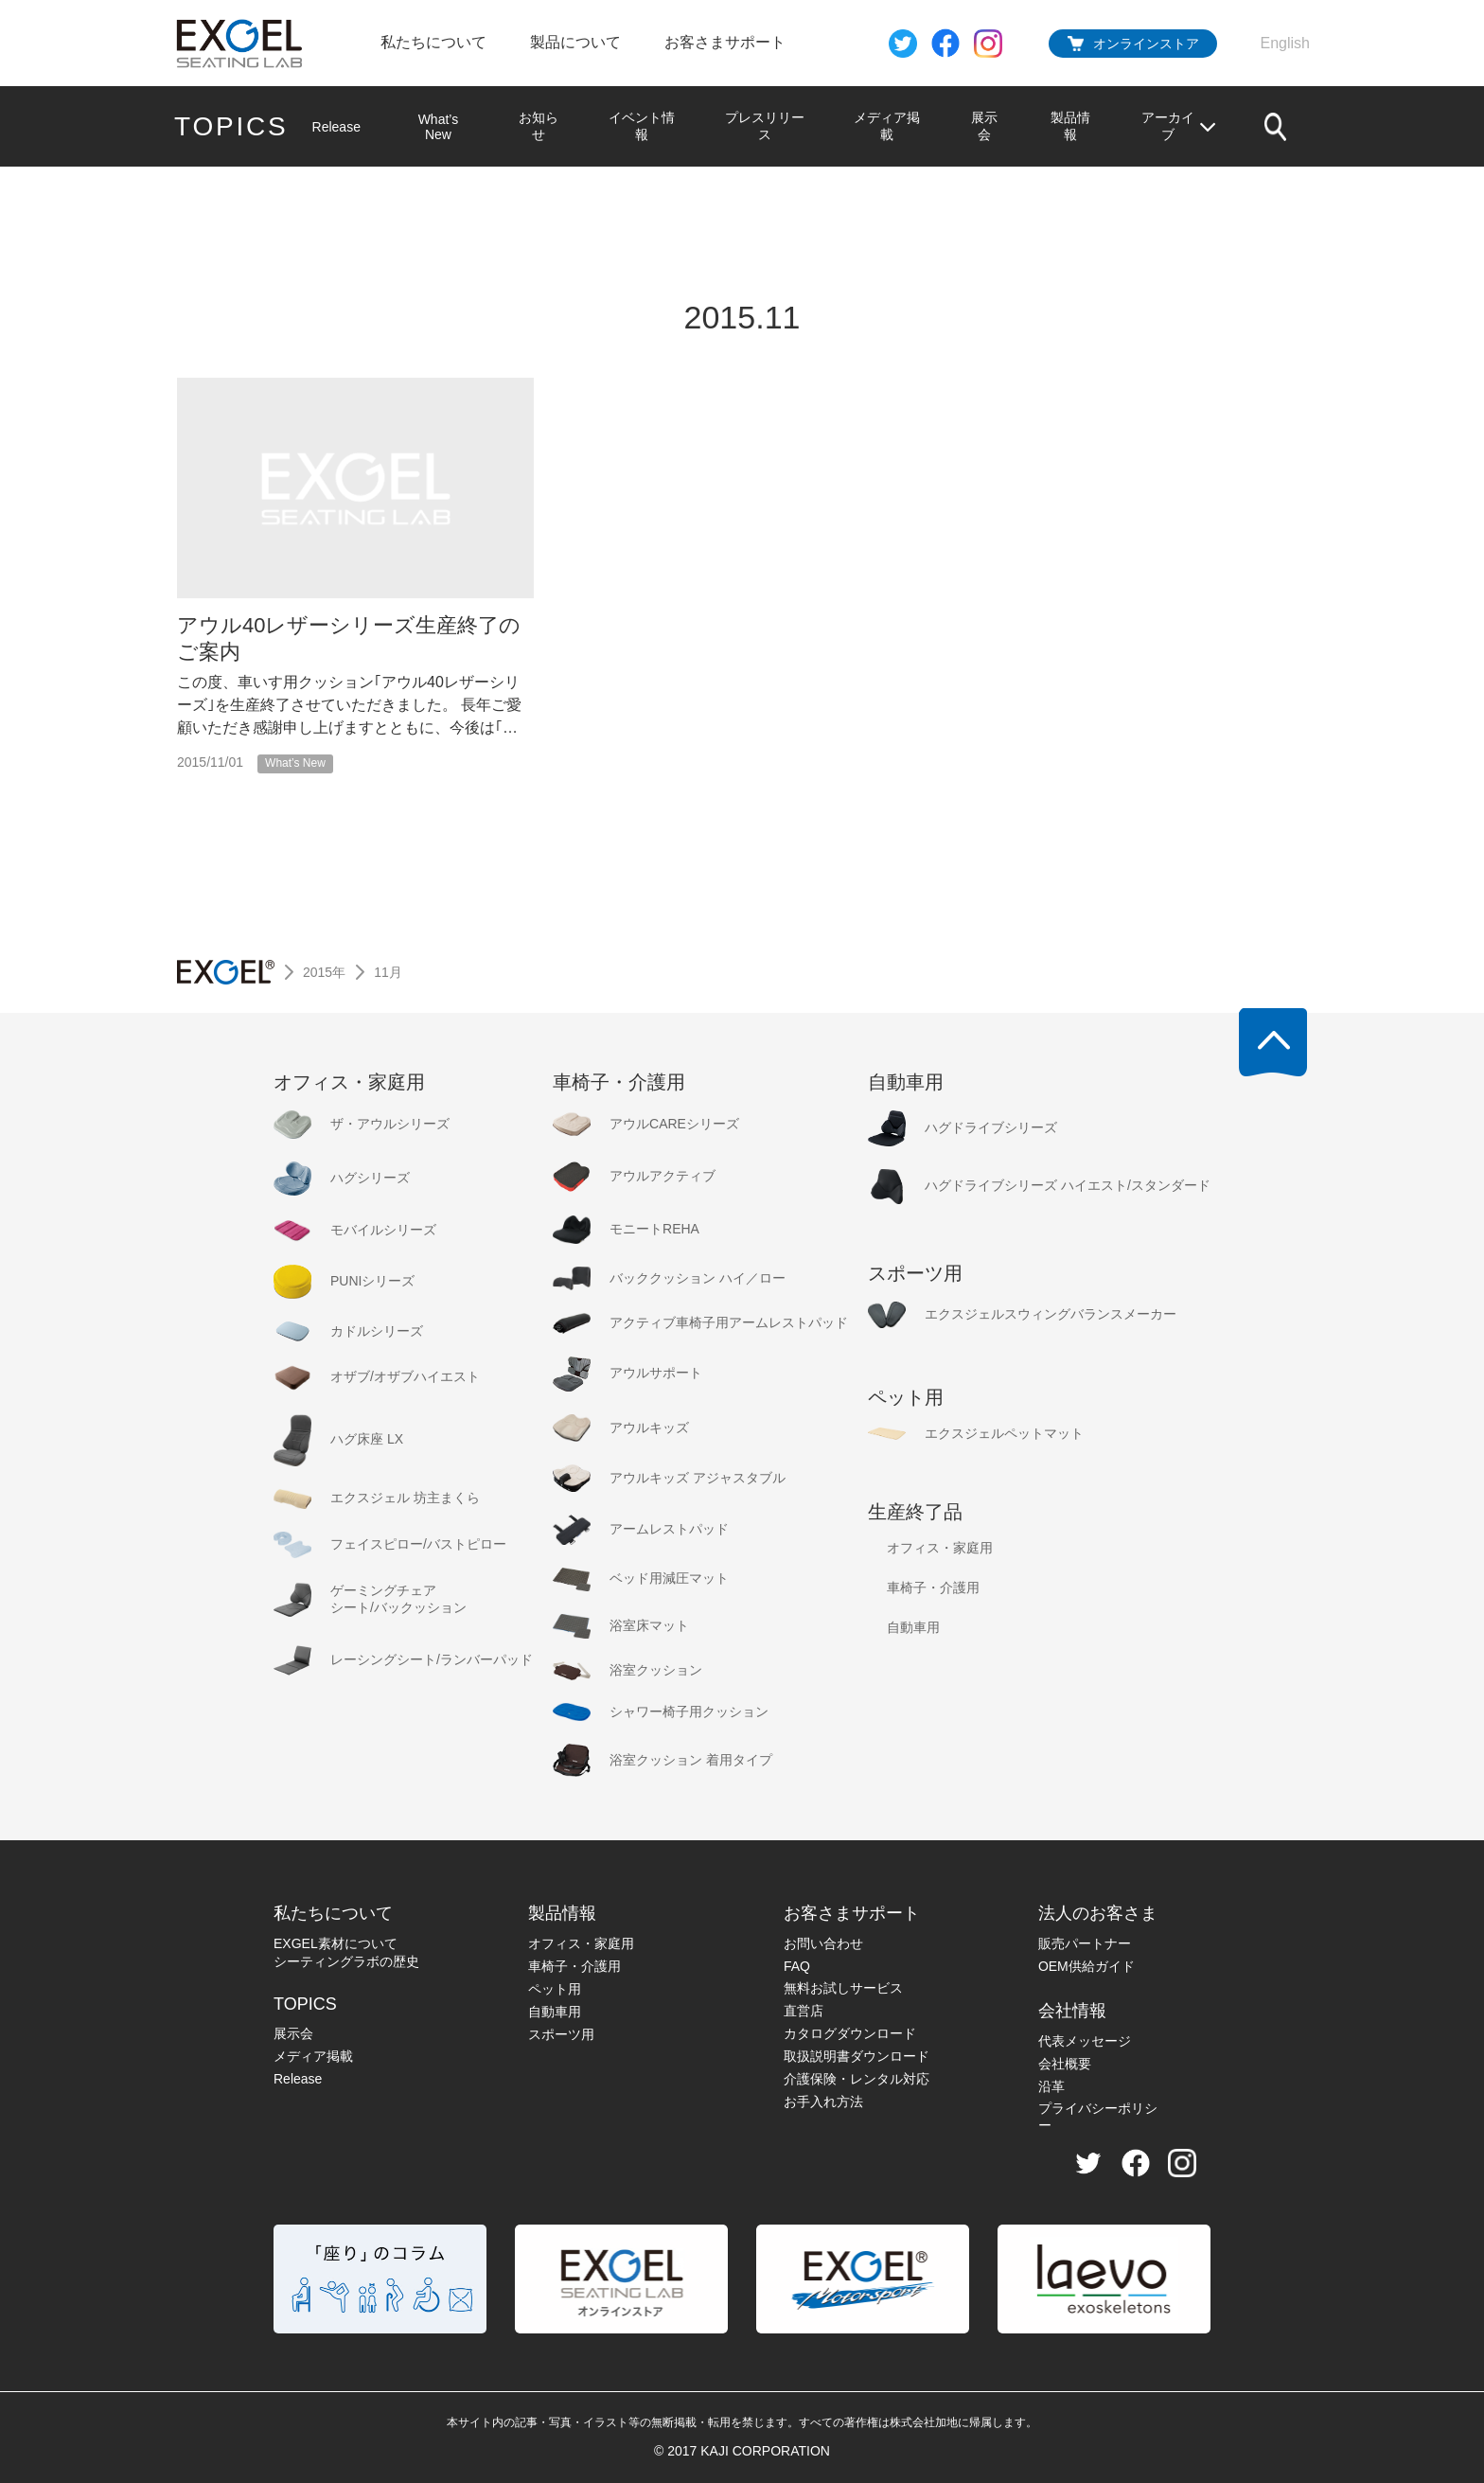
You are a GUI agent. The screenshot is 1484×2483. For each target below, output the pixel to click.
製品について (575, 42)
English (1285, 43)
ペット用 (554, 1988)
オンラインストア (1146, 43)
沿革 (1051, 2086)
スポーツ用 (561, 2034)
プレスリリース (764, 126)
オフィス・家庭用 (581, 1943)
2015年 (324, 972)
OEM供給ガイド (1086, 1966)
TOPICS (231, 126)
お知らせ (537, 126)
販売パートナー (1084, 1943)
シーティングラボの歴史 (346, 1961)
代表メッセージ (1084, 2040)
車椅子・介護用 (574, 1966)
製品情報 (1070, 126)
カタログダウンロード (850, 2033)
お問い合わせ (823, 1943)
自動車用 (554, 2011)
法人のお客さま (1097, 1913)
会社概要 (1064, 2063)
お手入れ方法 (823, 2101)
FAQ (797, 1966)
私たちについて (433, 42)
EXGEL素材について (336, 1943)
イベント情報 (642, 126)
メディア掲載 (887, 126)
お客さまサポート (725, 42)
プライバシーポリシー (1097, 2117)
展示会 (984, 126)
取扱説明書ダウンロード (856, 2056)
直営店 (803, 2010)
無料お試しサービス (843, 1987)
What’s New (438, 127)
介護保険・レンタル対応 (856, 2078)
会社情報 (1072, 2010)
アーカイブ (1179, 126)
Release (336, 126)
